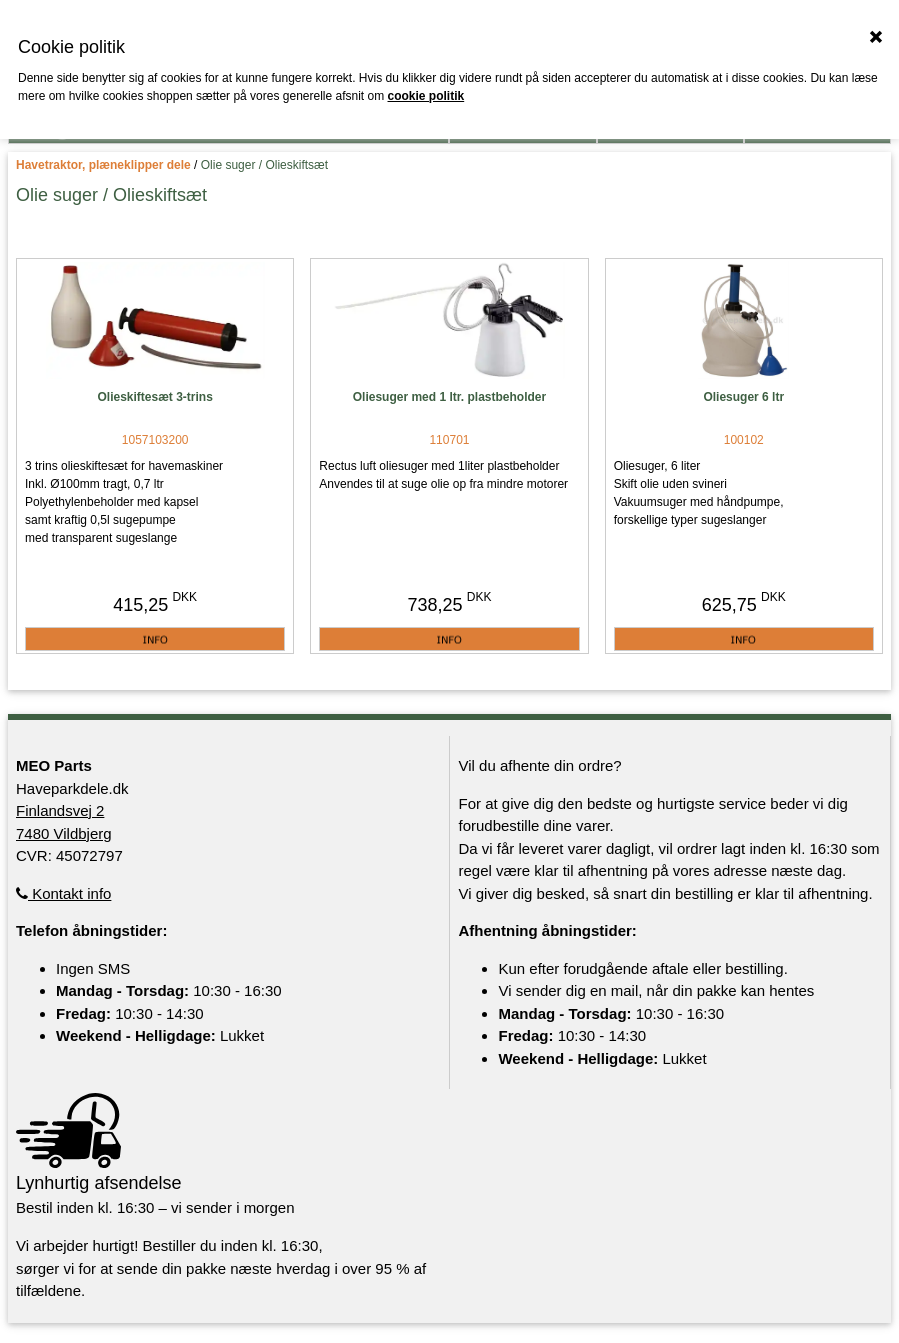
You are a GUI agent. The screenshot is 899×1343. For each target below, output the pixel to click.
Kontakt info (63, 893)
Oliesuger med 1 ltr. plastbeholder (449, 397)
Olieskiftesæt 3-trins (154, 397)
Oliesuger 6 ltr (743, 397)
